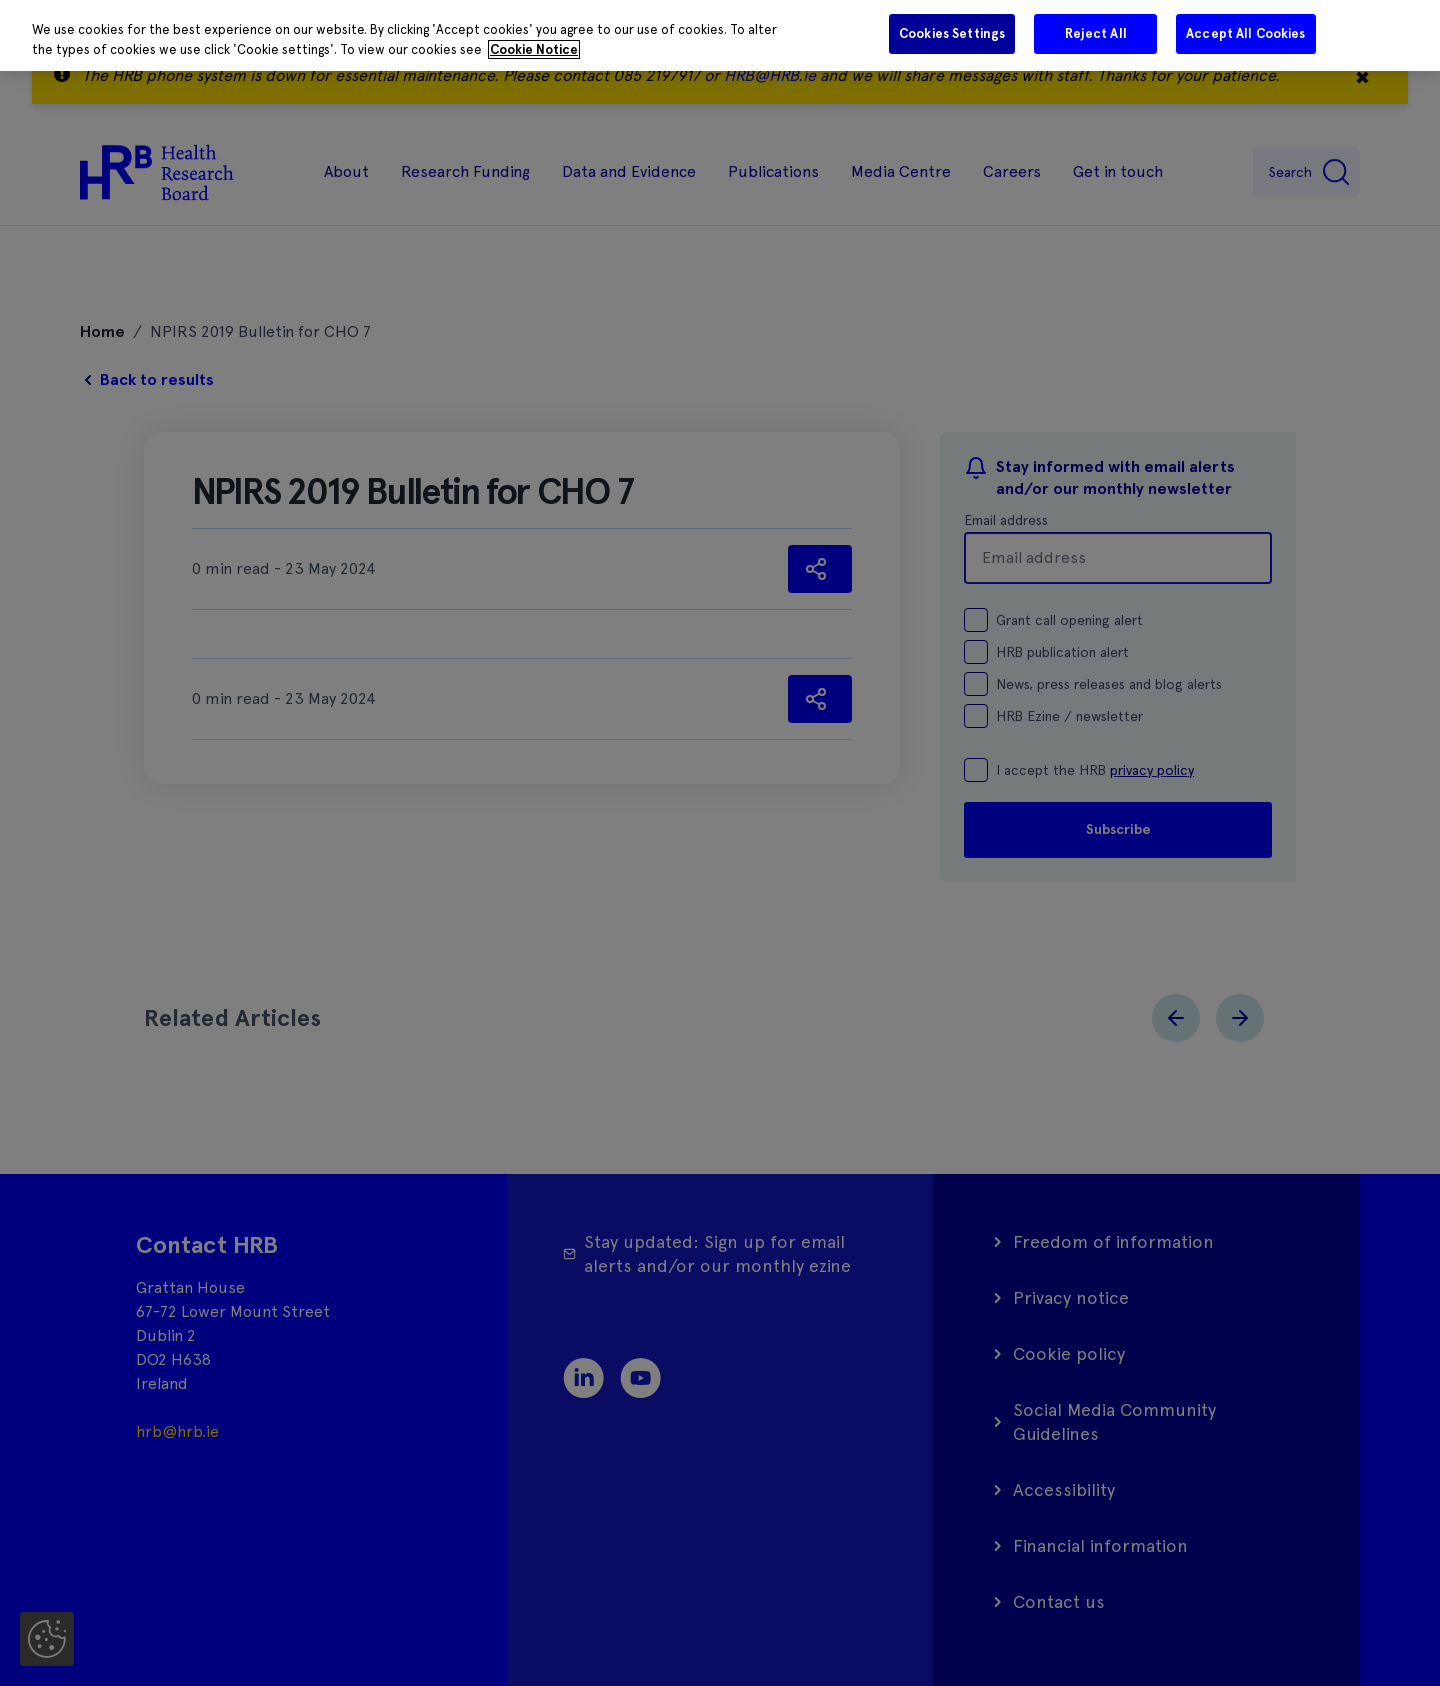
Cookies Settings (952, 33)
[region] (720, 35)
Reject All (1096, 33)
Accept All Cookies (1245, 33)
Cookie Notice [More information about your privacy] (534, 49)
